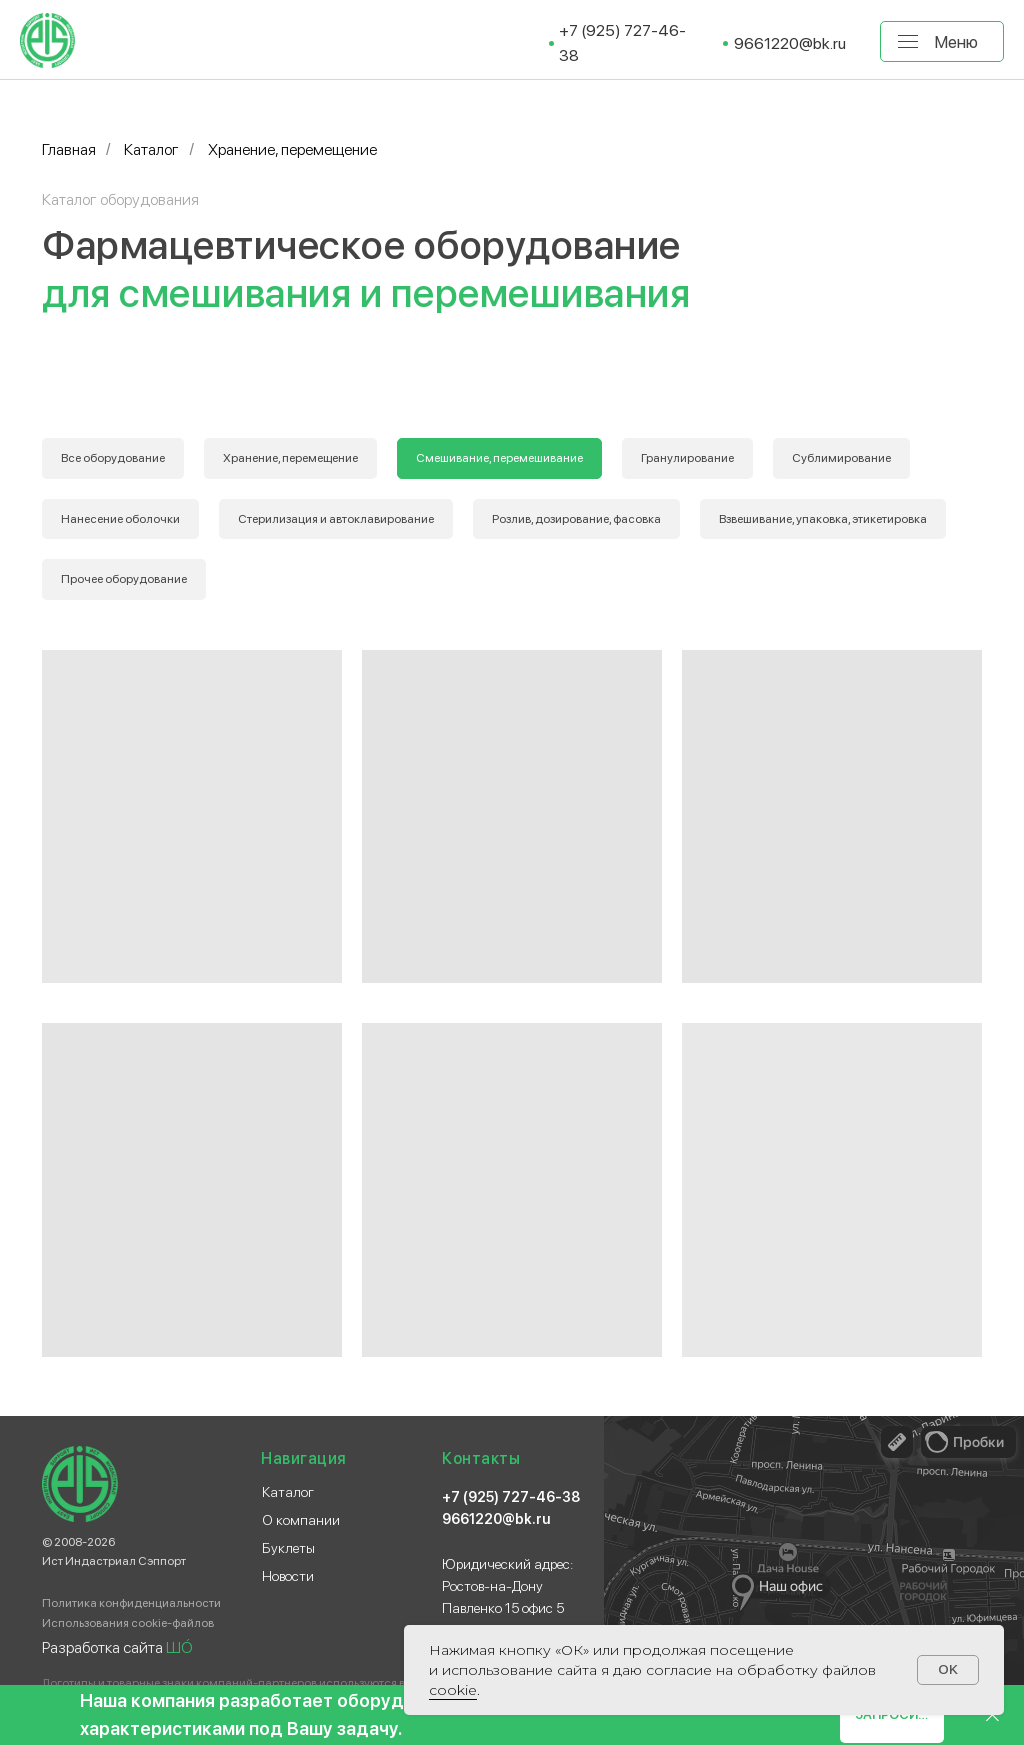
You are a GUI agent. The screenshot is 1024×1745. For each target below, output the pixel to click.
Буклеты (288, 1548)
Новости (288, 1576)
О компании (301, 1520)
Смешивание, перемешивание (499, 458)
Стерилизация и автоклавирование (336, 519)
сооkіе (453, 1690)
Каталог (151, 149)
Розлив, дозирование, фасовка (576, 519)
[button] (892, 1715)
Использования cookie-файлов (128, 1623)
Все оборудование (113, 458)
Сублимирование (841, 458)
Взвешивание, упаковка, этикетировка (823, 519)
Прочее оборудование (124, 579)
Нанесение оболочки (120, 519)
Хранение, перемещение (290, 458)
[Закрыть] (992, 1715)
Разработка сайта (117, 1647)
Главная (69, 149)
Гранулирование (687, 458)
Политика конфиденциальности (131, 1603)
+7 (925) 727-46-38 (511, 1497)
